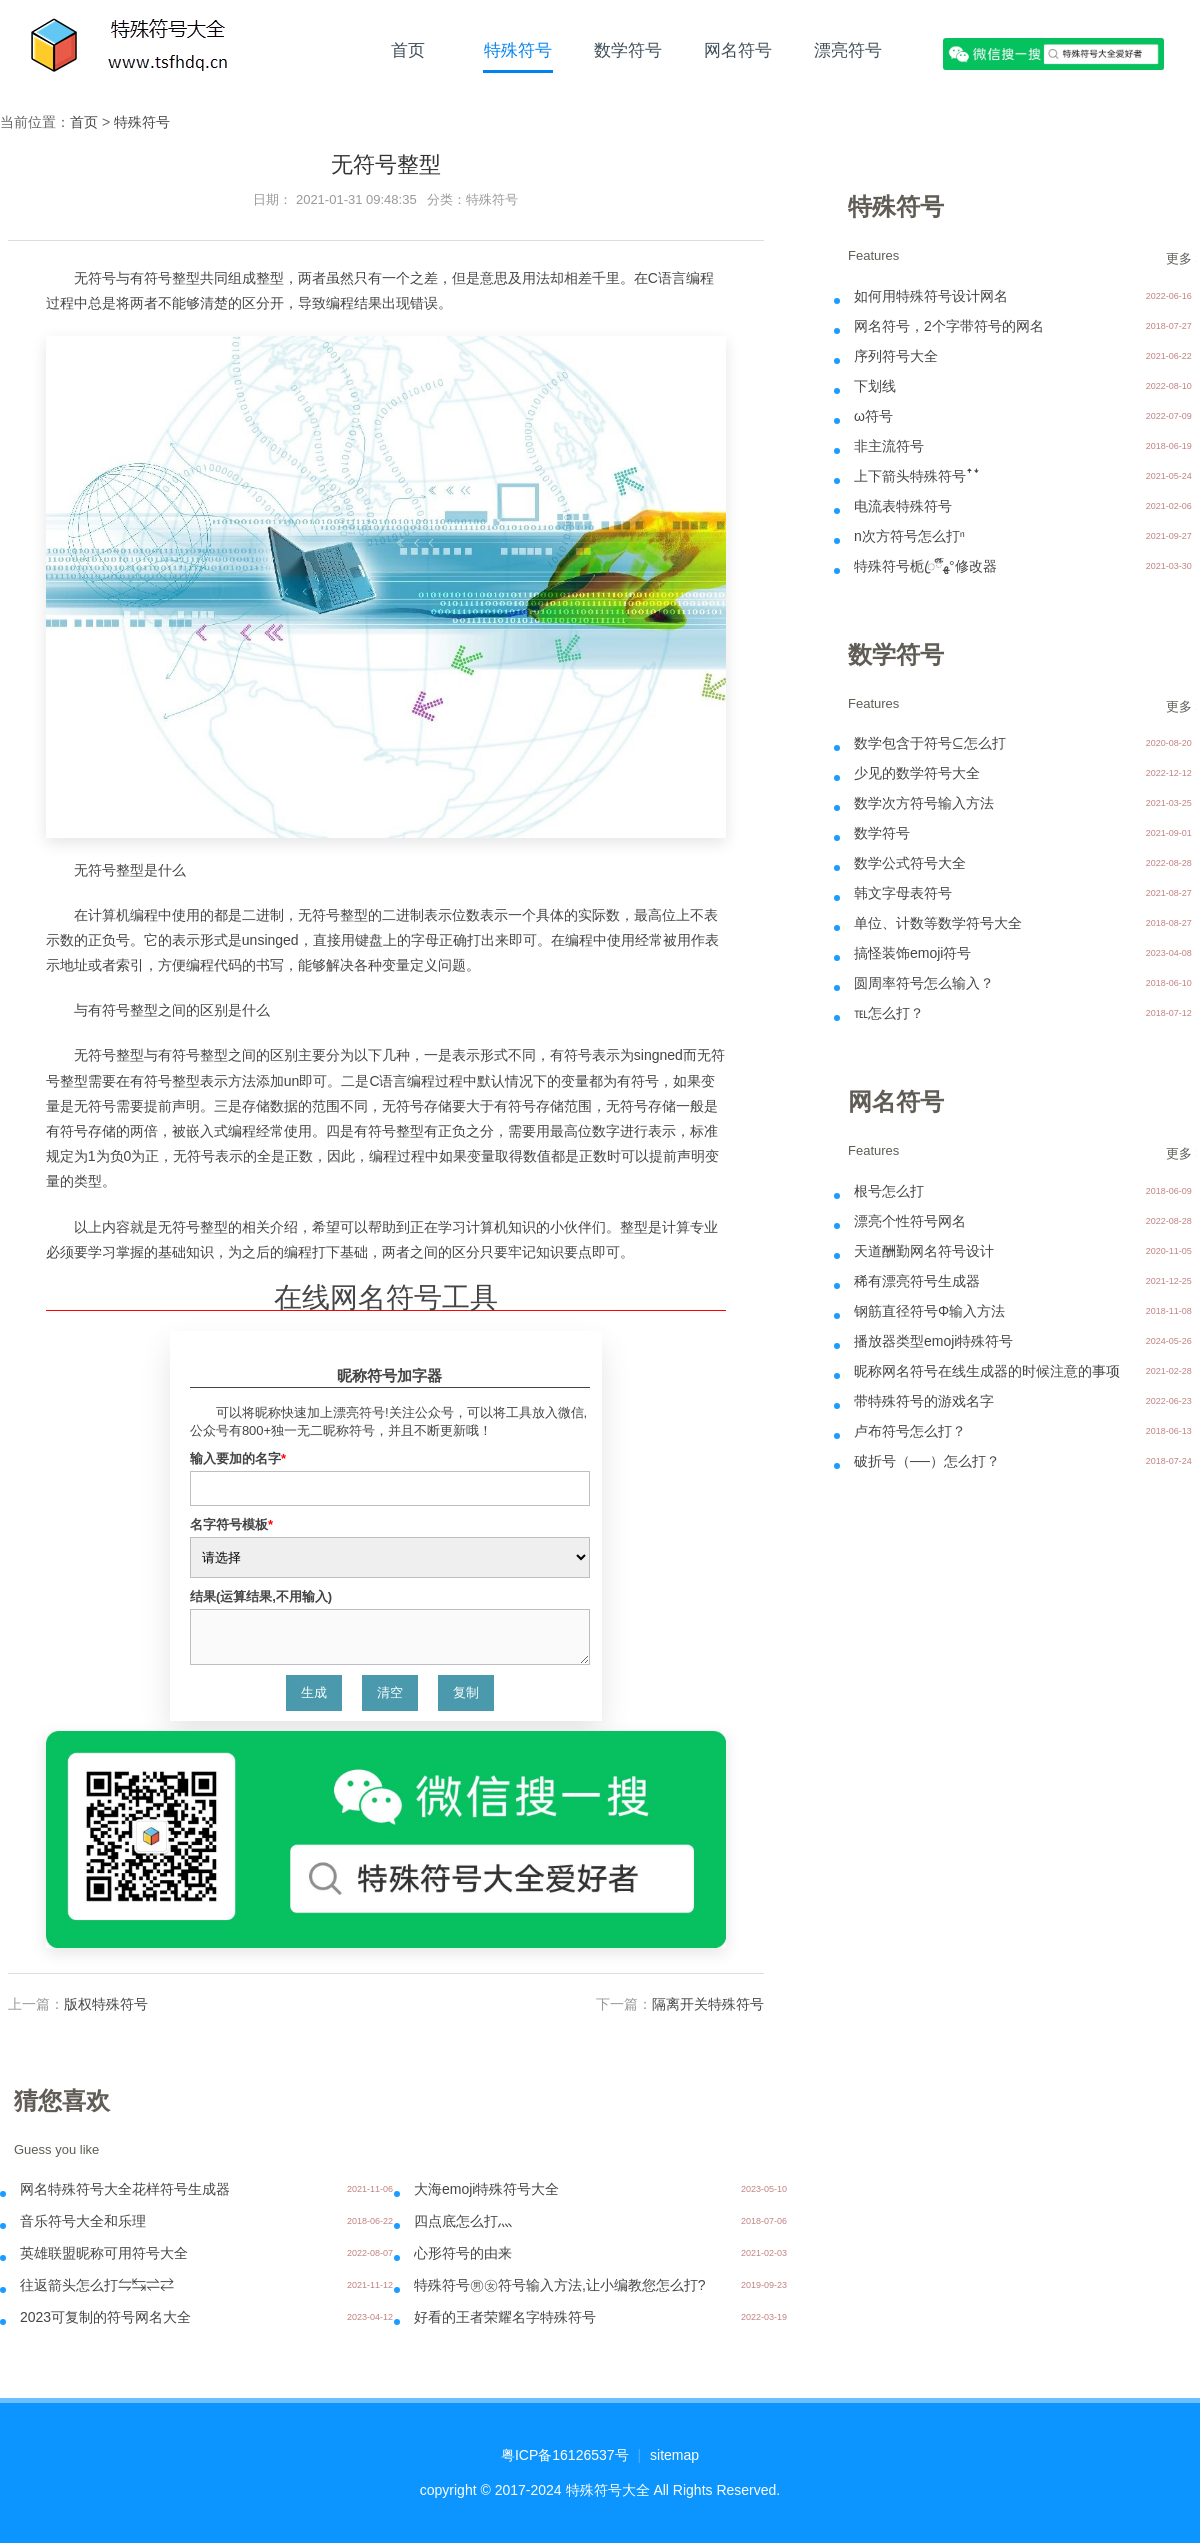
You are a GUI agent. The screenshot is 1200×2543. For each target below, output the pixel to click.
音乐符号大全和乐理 (83, 2221)
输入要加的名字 (238, 1458)
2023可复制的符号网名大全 (105, 2317)
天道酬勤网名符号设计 (924, 1251)
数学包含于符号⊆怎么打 (930, 743)
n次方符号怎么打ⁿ (909, 536)
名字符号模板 (231, 1524)
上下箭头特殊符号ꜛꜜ (917, 476)
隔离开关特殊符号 (708, 2004)
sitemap (674, 2455)
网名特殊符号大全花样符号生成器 (125, 2189)
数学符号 (628, 50)
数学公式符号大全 (910, 863)
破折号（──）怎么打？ (927, 1461)
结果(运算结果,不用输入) (261, 1596)
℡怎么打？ (889, 1013)
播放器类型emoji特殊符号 (933, 1341)
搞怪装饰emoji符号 (912, 953)
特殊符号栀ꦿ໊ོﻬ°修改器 (925, 566)
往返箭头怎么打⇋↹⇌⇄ (97, 2285)
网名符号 (738, 50)
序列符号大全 (896, 356)
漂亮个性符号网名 (910, 1221)
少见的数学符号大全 (917, 773)
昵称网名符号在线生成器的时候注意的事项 (987, 1371)
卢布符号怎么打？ (910, 1431)
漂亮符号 (848, 50)
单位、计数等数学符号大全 (938, 923)
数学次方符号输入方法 (924, 803)
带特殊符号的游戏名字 (924, 1401)
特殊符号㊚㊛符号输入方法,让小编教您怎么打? (560, 2285)
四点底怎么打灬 (463, 2221)
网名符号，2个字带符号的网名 (949, 326)
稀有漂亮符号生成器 (917, 1281)
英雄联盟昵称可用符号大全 (104, 2253)
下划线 (875, 386)
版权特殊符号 (106, 2004)
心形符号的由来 (463, 2253)
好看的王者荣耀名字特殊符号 (505, 2317)
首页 (408, 50)
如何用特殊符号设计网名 (931, 296)
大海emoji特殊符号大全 (486, 2189)
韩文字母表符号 (903, 893)
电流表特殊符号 (903, 506)
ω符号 (873, 416)
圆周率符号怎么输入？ (924, 983)
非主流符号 (889, 446)
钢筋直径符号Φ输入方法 (929, 1311)
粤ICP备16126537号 (565, 2455)
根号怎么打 (889, 1191)
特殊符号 (518, 50)
